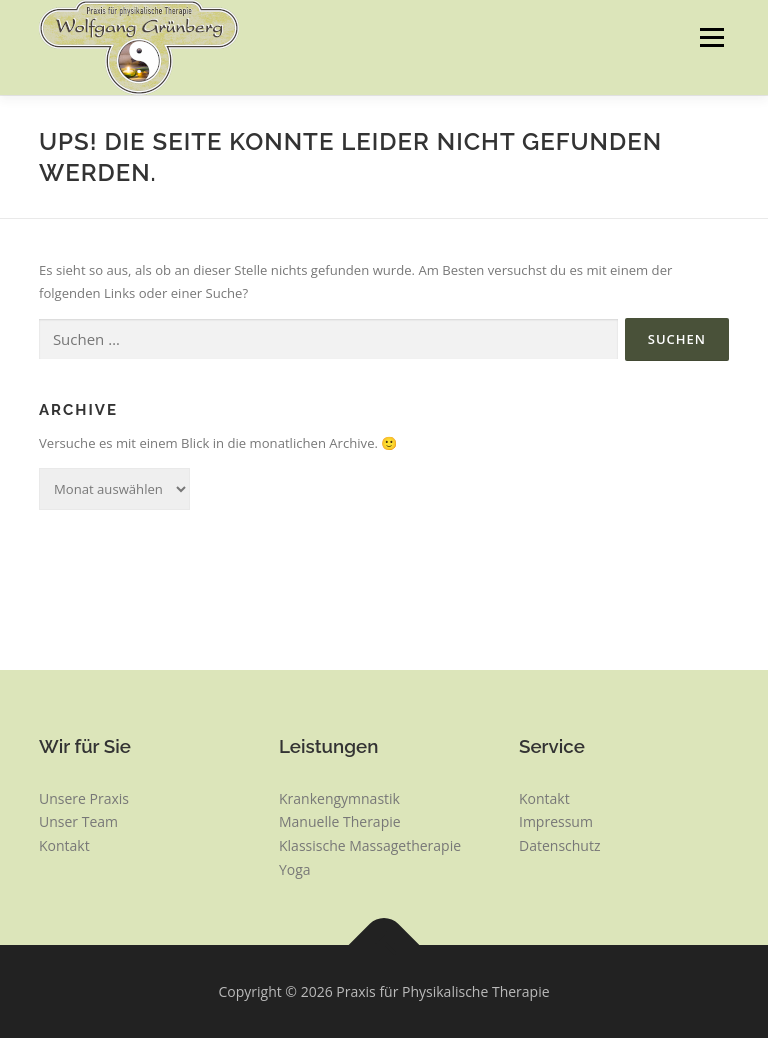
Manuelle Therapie (340, 821)
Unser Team (78, 821)
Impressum (556, 821)
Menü (711, 37)
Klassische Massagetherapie (370, 845)
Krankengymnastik (339, 798)
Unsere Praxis (84, 798)
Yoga (295, 869)
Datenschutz (559, 845)
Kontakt (64, 845)
